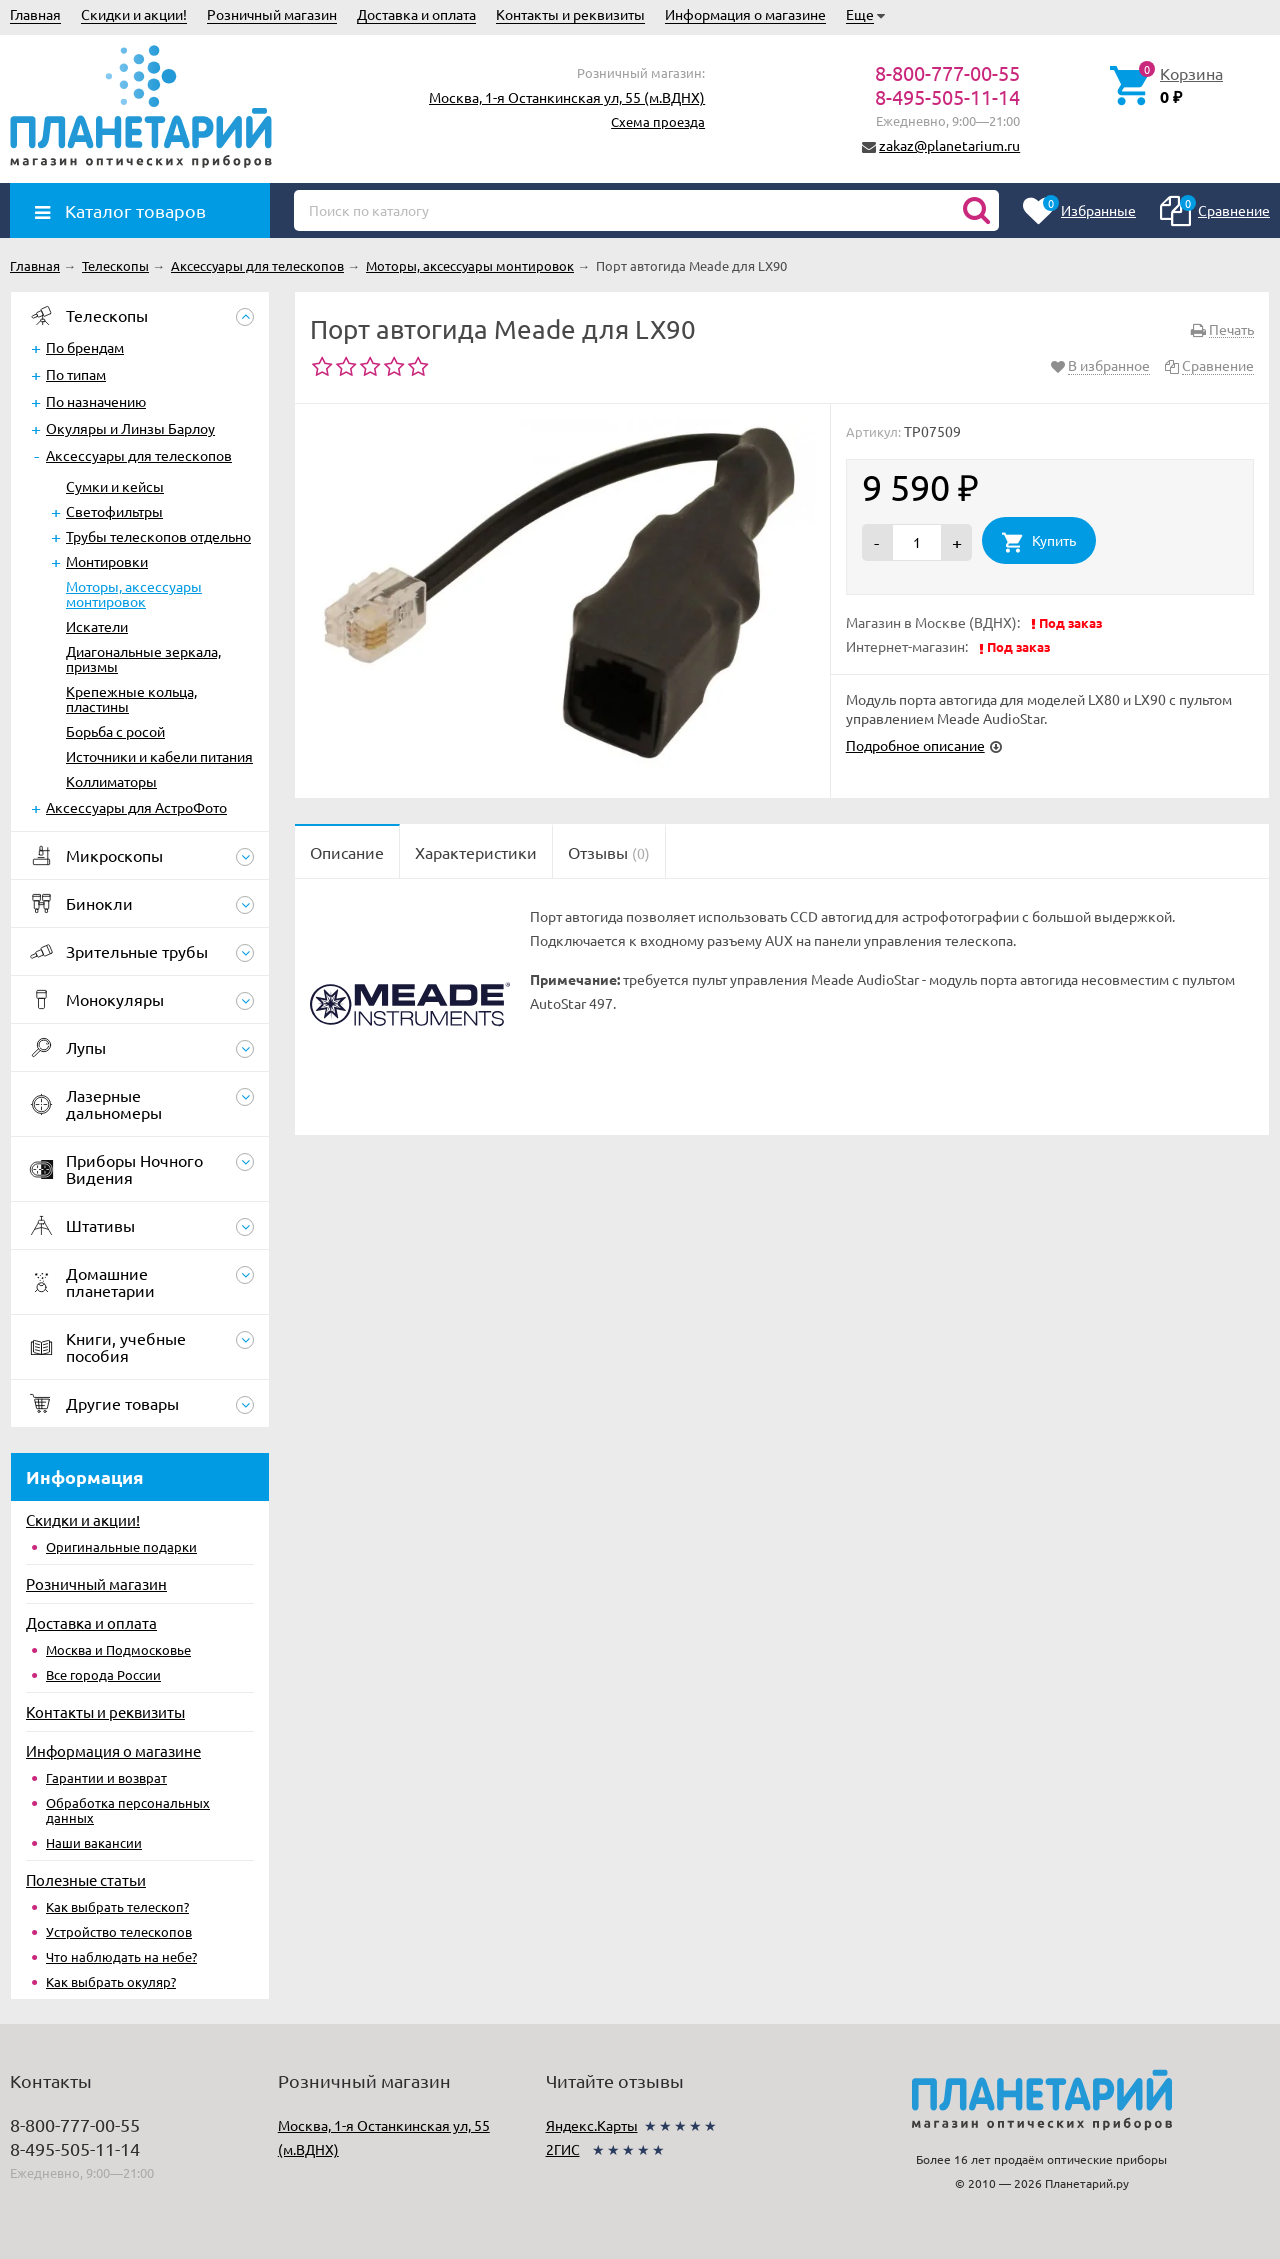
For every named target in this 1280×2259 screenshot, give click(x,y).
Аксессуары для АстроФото (136, 807)
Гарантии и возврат (106, 1777)
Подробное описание (915, 745)
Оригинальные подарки (121, 1546)
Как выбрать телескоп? (117, 1906)
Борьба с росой (115, 731)
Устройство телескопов (119, 1931)
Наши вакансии (94, 1842)
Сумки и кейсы (115, 486)
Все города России (103, 1674)
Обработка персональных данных (128, 1810)
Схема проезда (658, 121)
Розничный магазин (272, 14)
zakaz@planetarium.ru (949, 145)
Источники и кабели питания (159, 756)
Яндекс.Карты (592, 2125)
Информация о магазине (745, 14)
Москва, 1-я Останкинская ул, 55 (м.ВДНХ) (567, 97)
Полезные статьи (86, 1879)
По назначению (96, 401)
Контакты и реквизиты (570, 14)
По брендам (85, 347)
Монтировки (107, 561)
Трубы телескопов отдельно (158, 536)
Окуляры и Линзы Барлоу (130, 428)
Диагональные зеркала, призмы (143, 658)
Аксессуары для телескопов (139, 455)
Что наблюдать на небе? (121, 1956)
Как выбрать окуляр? (111, 1981)
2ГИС (563, 2149)
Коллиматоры (111, 781)
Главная (35, 14)
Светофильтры (114, 511)
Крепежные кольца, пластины (131, 698)
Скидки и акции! (134, 14)
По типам (76, 374)
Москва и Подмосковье (118, 1649)
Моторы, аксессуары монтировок (134, 593)
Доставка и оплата (416, 14)
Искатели (97, 626)
